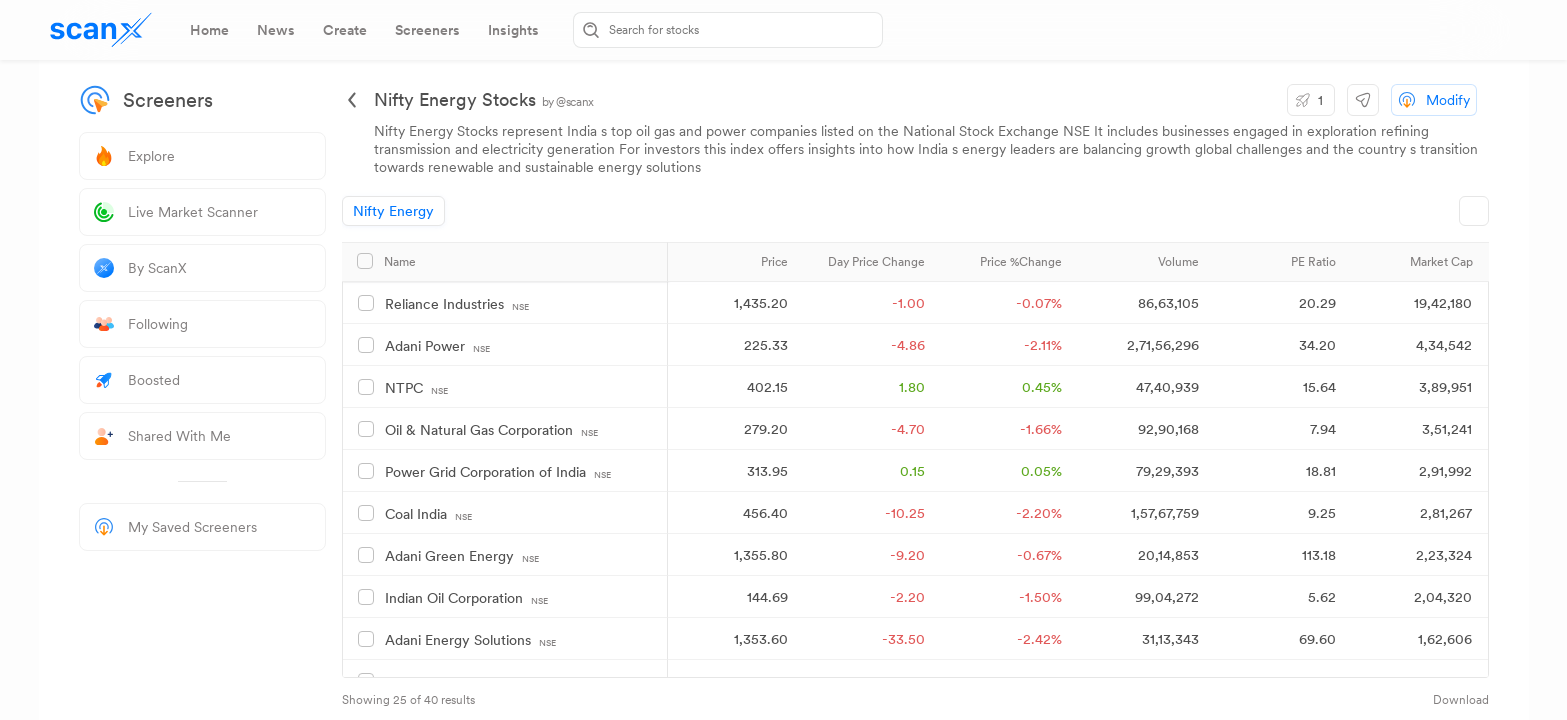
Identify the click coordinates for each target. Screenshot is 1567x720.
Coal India (428, 514)
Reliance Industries (457, 304)
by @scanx (568, 102)
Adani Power (437, 346)
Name (400, 262)
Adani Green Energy (462, 556)
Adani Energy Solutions (470, 640)
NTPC (416, 388)
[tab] (209, 30)
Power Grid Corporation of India (498, 472)
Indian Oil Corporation (466, 598)
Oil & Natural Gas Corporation (491, 430)
